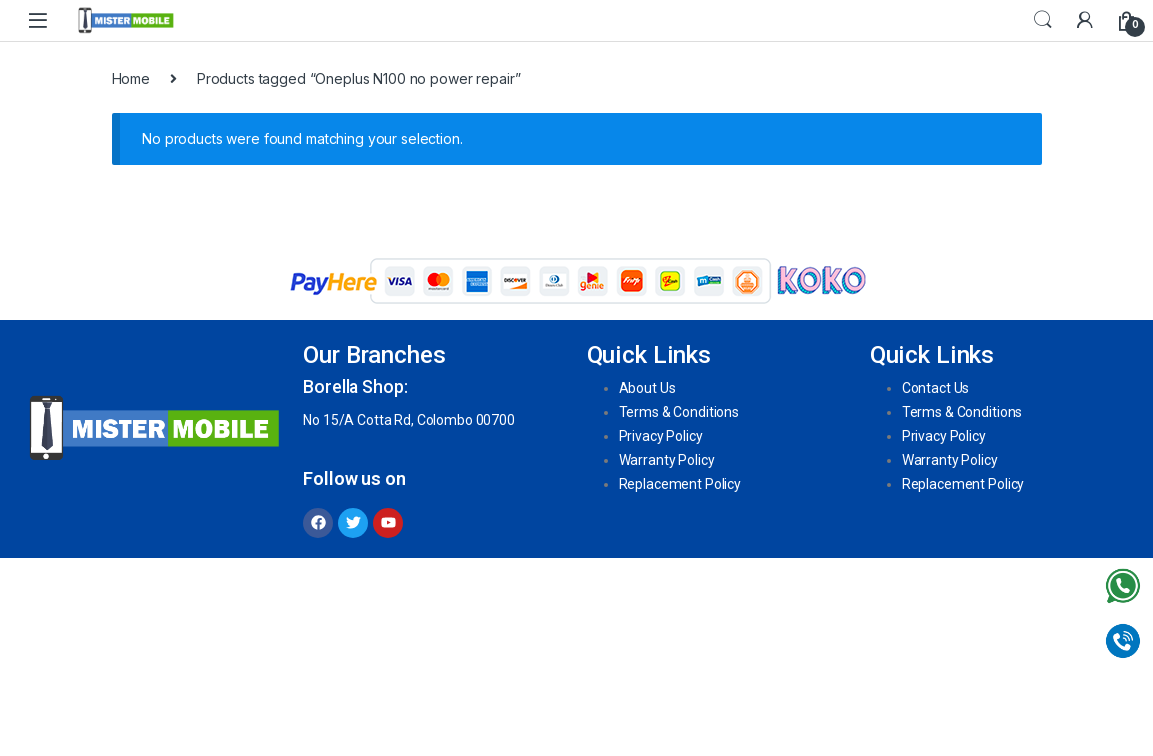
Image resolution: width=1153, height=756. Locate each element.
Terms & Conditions (679, 412)
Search (1043, 20)
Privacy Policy (661, 436)
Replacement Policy (680, 484)
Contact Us (936, 388)
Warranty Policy (667, 460)
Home (131, 78)
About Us (647, 388)
